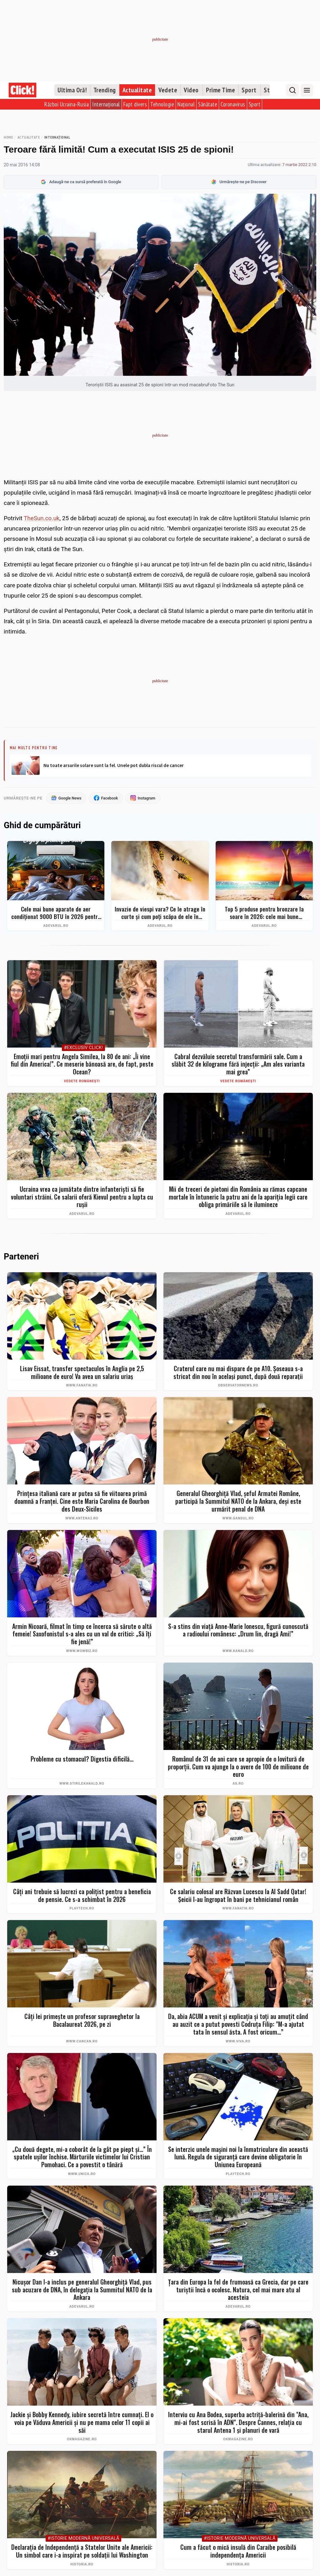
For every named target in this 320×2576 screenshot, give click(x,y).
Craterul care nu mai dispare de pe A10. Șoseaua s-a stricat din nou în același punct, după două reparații (238, 1372)
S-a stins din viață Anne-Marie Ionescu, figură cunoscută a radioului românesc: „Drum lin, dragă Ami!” (238, 1630)
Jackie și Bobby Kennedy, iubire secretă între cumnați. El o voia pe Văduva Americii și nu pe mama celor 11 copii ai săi (81, 2422)
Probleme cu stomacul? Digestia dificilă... (82, 1759)
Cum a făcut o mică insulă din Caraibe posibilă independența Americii (238, 2551)
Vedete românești (82, 1081)
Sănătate (207, 104)
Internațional (106, 104)
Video (191, 90)
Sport (249, 90)
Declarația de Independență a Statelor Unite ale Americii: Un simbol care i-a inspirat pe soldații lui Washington (81, 2551)
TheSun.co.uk (41, 518)
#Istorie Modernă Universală (83, 2538)
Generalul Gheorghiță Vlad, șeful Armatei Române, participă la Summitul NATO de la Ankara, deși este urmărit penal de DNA (238, 1501)
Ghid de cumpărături (42, 826)
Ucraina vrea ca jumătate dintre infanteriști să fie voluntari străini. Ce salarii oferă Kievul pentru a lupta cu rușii (82, 1197)
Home (8, 137)
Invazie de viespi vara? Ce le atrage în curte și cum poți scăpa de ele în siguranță (160, 913)
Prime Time (220, 90)
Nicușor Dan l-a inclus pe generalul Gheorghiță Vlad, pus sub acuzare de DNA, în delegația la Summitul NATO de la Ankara (82, 2289)
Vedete (167, 90)
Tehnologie (162, 104)
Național (186, 104)
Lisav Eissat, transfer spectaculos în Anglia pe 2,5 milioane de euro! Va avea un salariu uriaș (82, 1372)
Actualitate (137, 90)
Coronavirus (233, 104)
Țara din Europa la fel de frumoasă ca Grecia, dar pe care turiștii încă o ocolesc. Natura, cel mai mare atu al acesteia (238, 2289)
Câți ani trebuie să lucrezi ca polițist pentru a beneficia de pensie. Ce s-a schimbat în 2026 (82, 1895)
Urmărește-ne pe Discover (239, 181)
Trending (104, 90)
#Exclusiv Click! (83, 1048)
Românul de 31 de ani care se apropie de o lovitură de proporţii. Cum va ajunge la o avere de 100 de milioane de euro (238, 1766)
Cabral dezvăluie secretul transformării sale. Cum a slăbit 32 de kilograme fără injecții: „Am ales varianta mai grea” (238, 1064)
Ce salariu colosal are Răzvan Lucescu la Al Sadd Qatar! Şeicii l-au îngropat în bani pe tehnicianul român (238, 1895)
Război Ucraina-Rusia (66, 104)
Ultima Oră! (72, 90)
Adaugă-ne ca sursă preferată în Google (81, 181)
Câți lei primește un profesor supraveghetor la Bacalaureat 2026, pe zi (82, 2020)
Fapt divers (135, 104)
